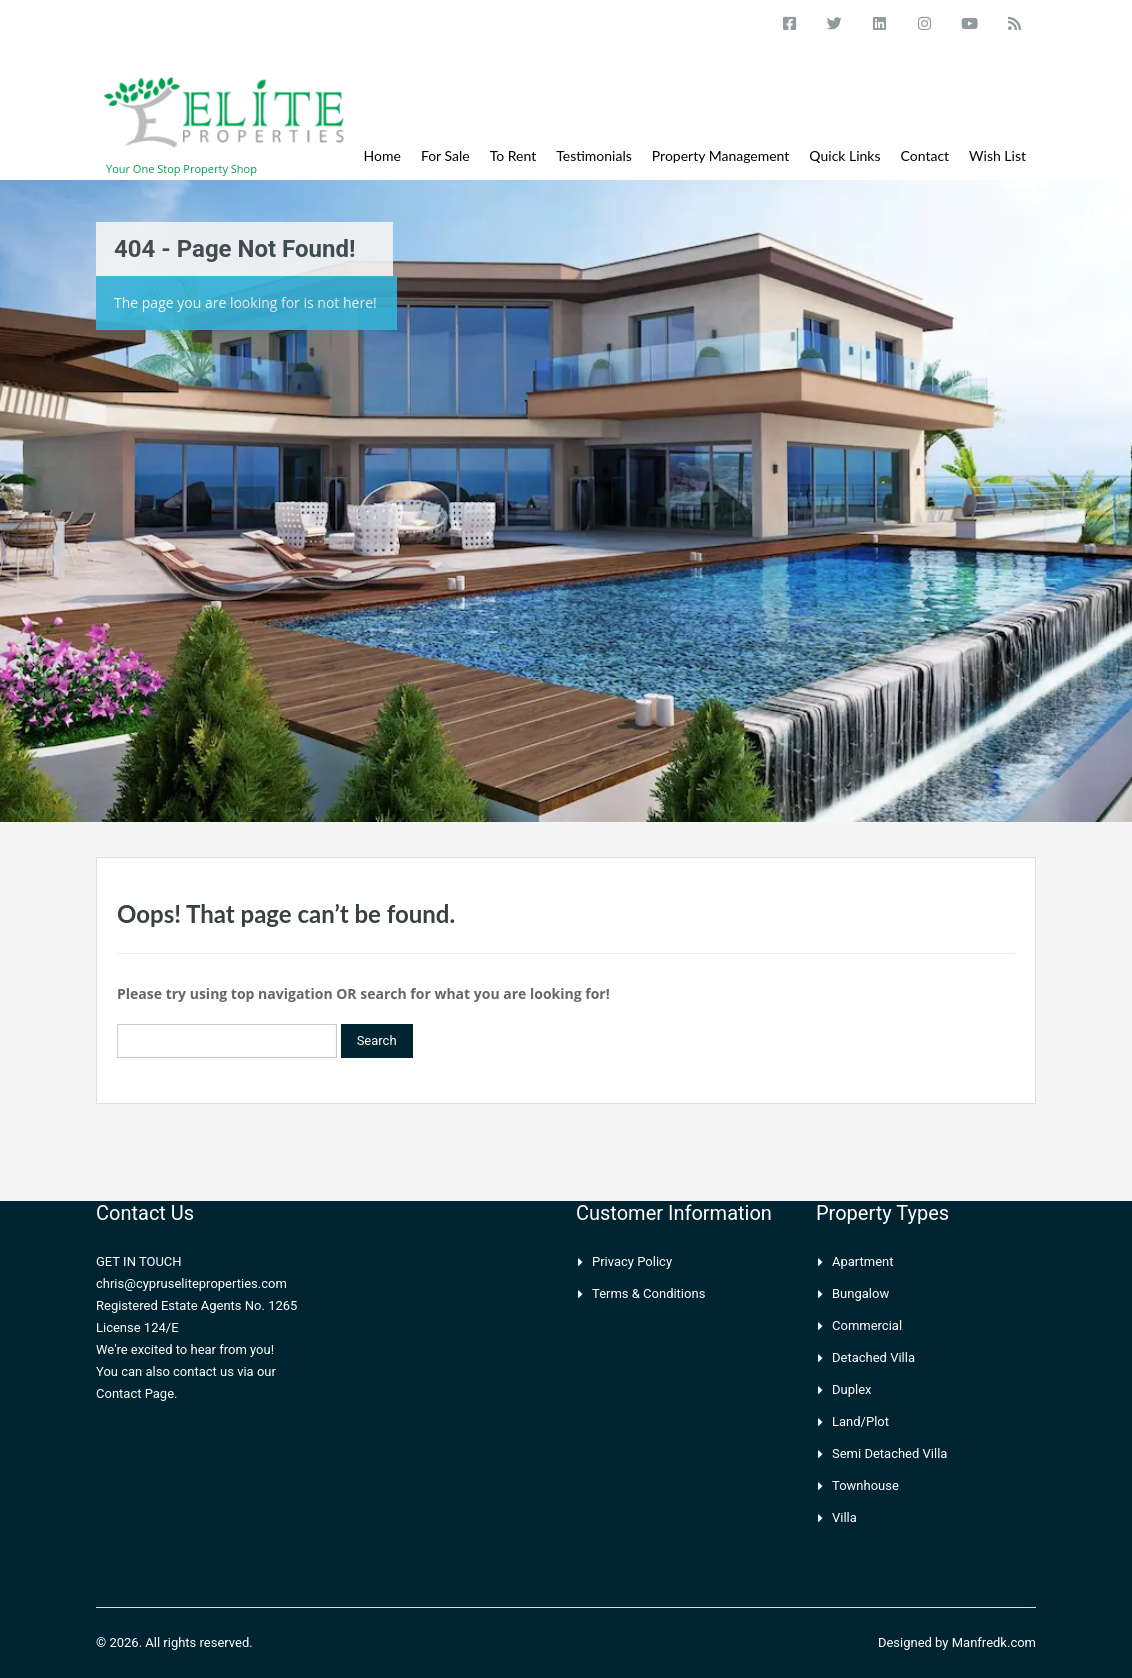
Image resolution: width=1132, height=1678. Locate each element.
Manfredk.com (994, 1642)
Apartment (863, 1261)
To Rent (513, 155)
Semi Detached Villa (889, 1453)
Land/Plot (860, 1421)
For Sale (445, 155)
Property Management (721, 155)
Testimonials (594, 155)
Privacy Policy (632, 1261)
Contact (925, 155)
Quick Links (844, 155)
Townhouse (865, 1485)
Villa (844, 1517)
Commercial (867, 1325)
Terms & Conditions (648, 1293)
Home (382, 155)
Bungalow (860, 1293)
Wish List (997, 155)
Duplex (852, 1389)
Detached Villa (873, 1357)
